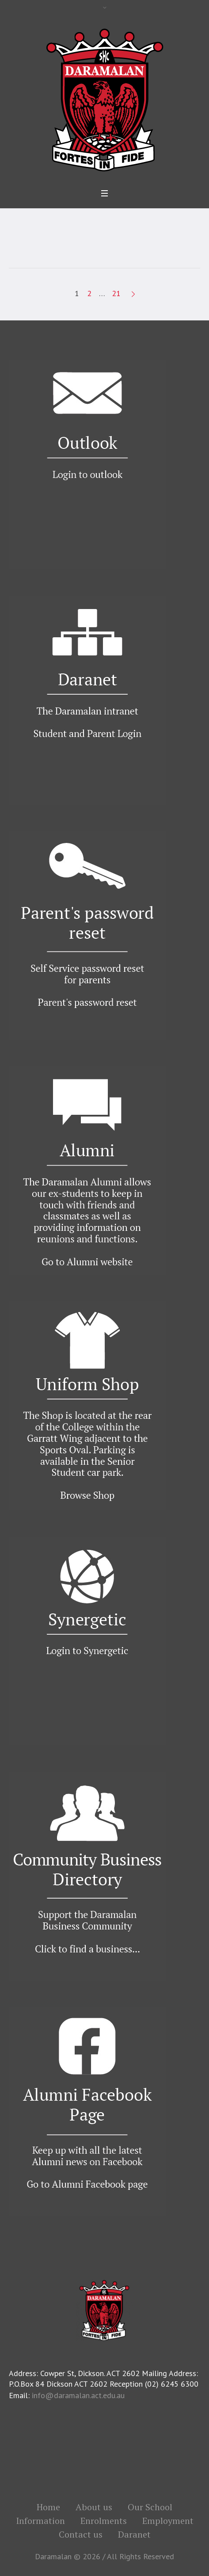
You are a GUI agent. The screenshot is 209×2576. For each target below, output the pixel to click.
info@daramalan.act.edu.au (78, 2395)
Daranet (134, 2534)
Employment (168, 2521)
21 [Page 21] (116, 293)
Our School (150, 2507)
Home (48, 2507)
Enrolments (103, 2521)
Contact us (81, 2534)
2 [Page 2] (89, 293)
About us (94, 2507)
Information (40, 2521)
